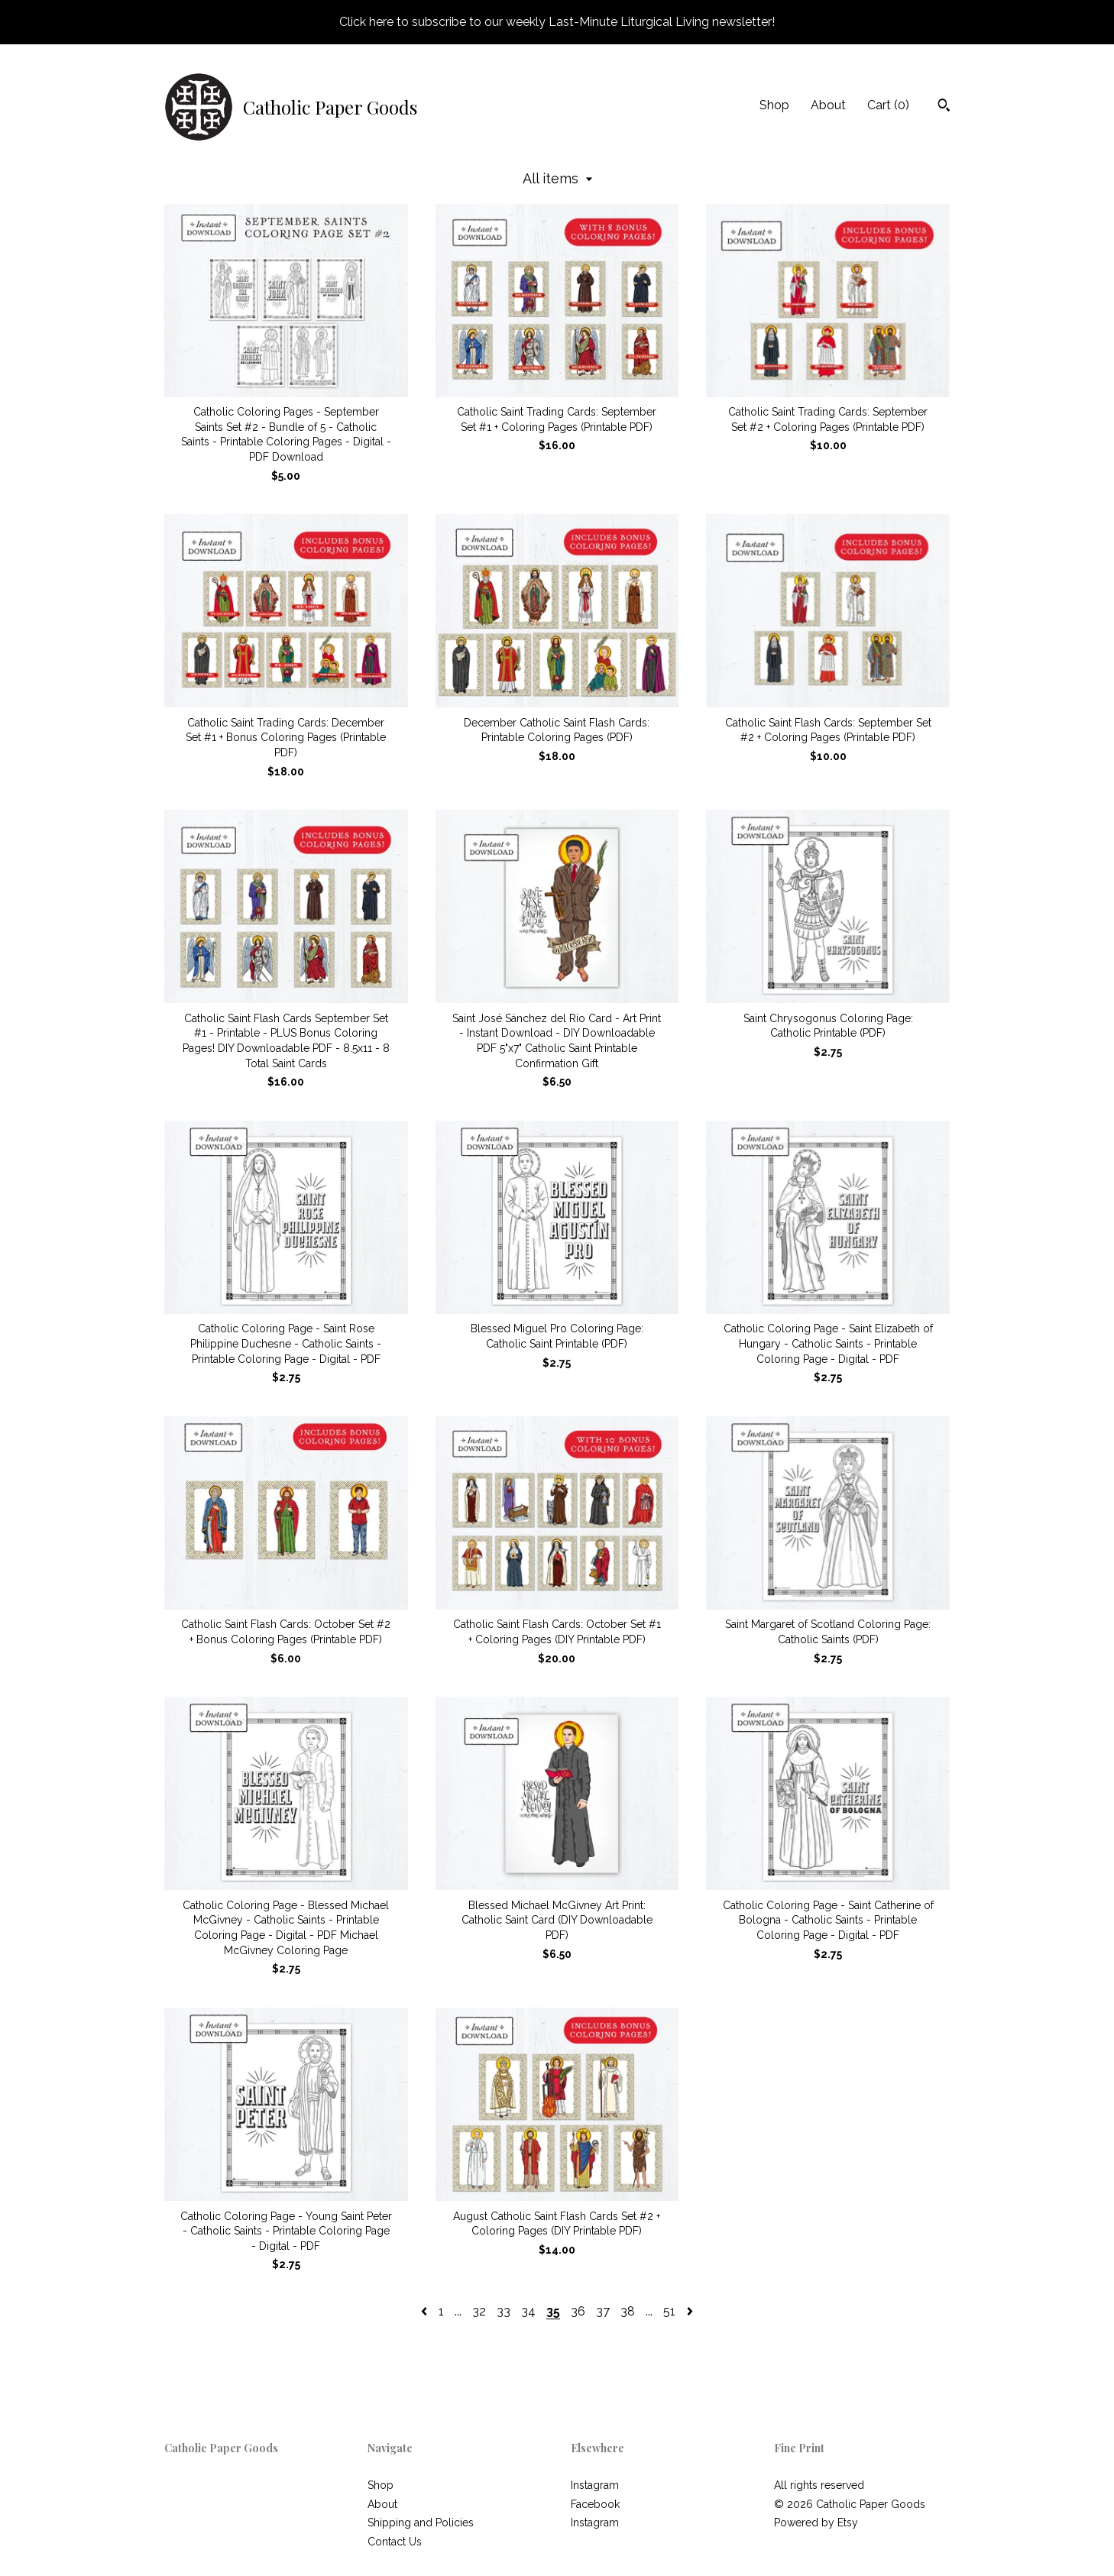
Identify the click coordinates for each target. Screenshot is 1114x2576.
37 (603, 2311)
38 (627, 2311)
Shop (774, 105)
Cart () (888, 105)
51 (669, 2311)
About (828, 105)
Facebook (595, 2504)
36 (578, 2311)
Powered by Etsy (816, 2522)
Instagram (595, 2485)
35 (553, 2311)
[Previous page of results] (425, 2311)
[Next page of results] (690, 2311)
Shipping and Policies (421, 2522)
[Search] (944, 107)
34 (528, 2311)
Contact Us (395, 2542)
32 (479, 2311)
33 (503, 2311)
